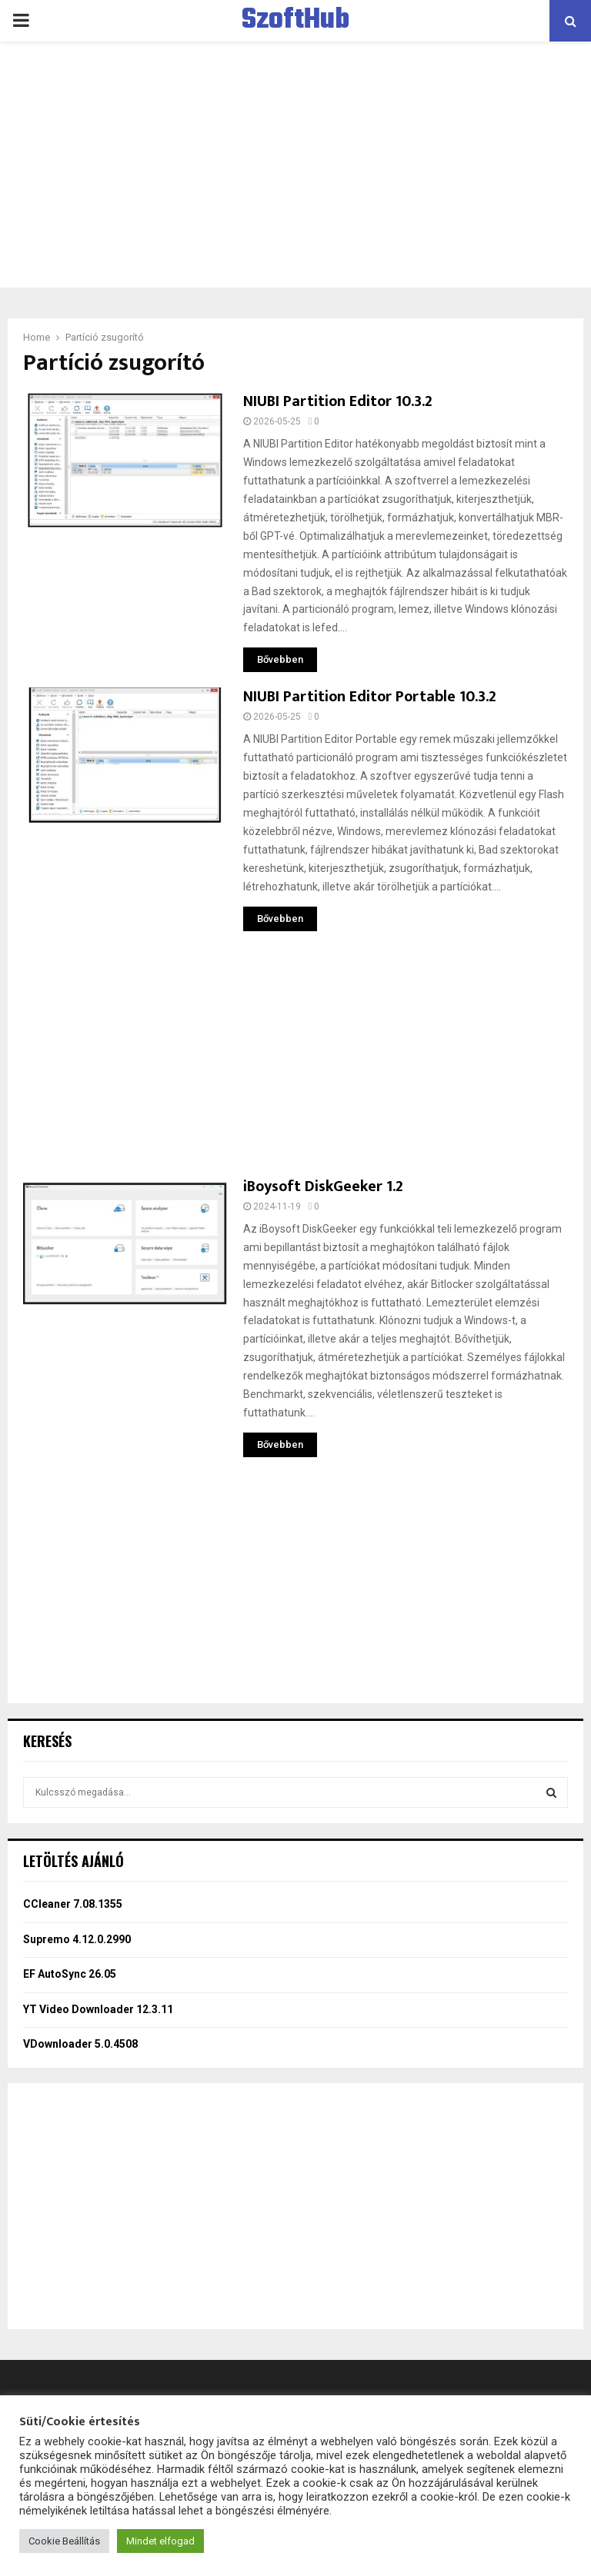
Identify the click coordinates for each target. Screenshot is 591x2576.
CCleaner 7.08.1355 (72, 1904)
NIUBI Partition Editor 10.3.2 (337, 401)
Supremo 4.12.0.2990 (77, 1939)
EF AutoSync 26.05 (69, 1974)
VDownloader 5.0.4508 (80, 2044)
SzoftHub (295, 21)
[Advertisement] (295, 164)
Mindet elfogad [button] (160, 2541)
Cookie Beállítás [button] (64, 2541)
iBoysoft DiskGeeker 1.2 (323, 1186)
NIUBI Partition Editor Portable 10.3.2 (369, 697)
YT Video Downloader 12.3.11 (98, 2009)
